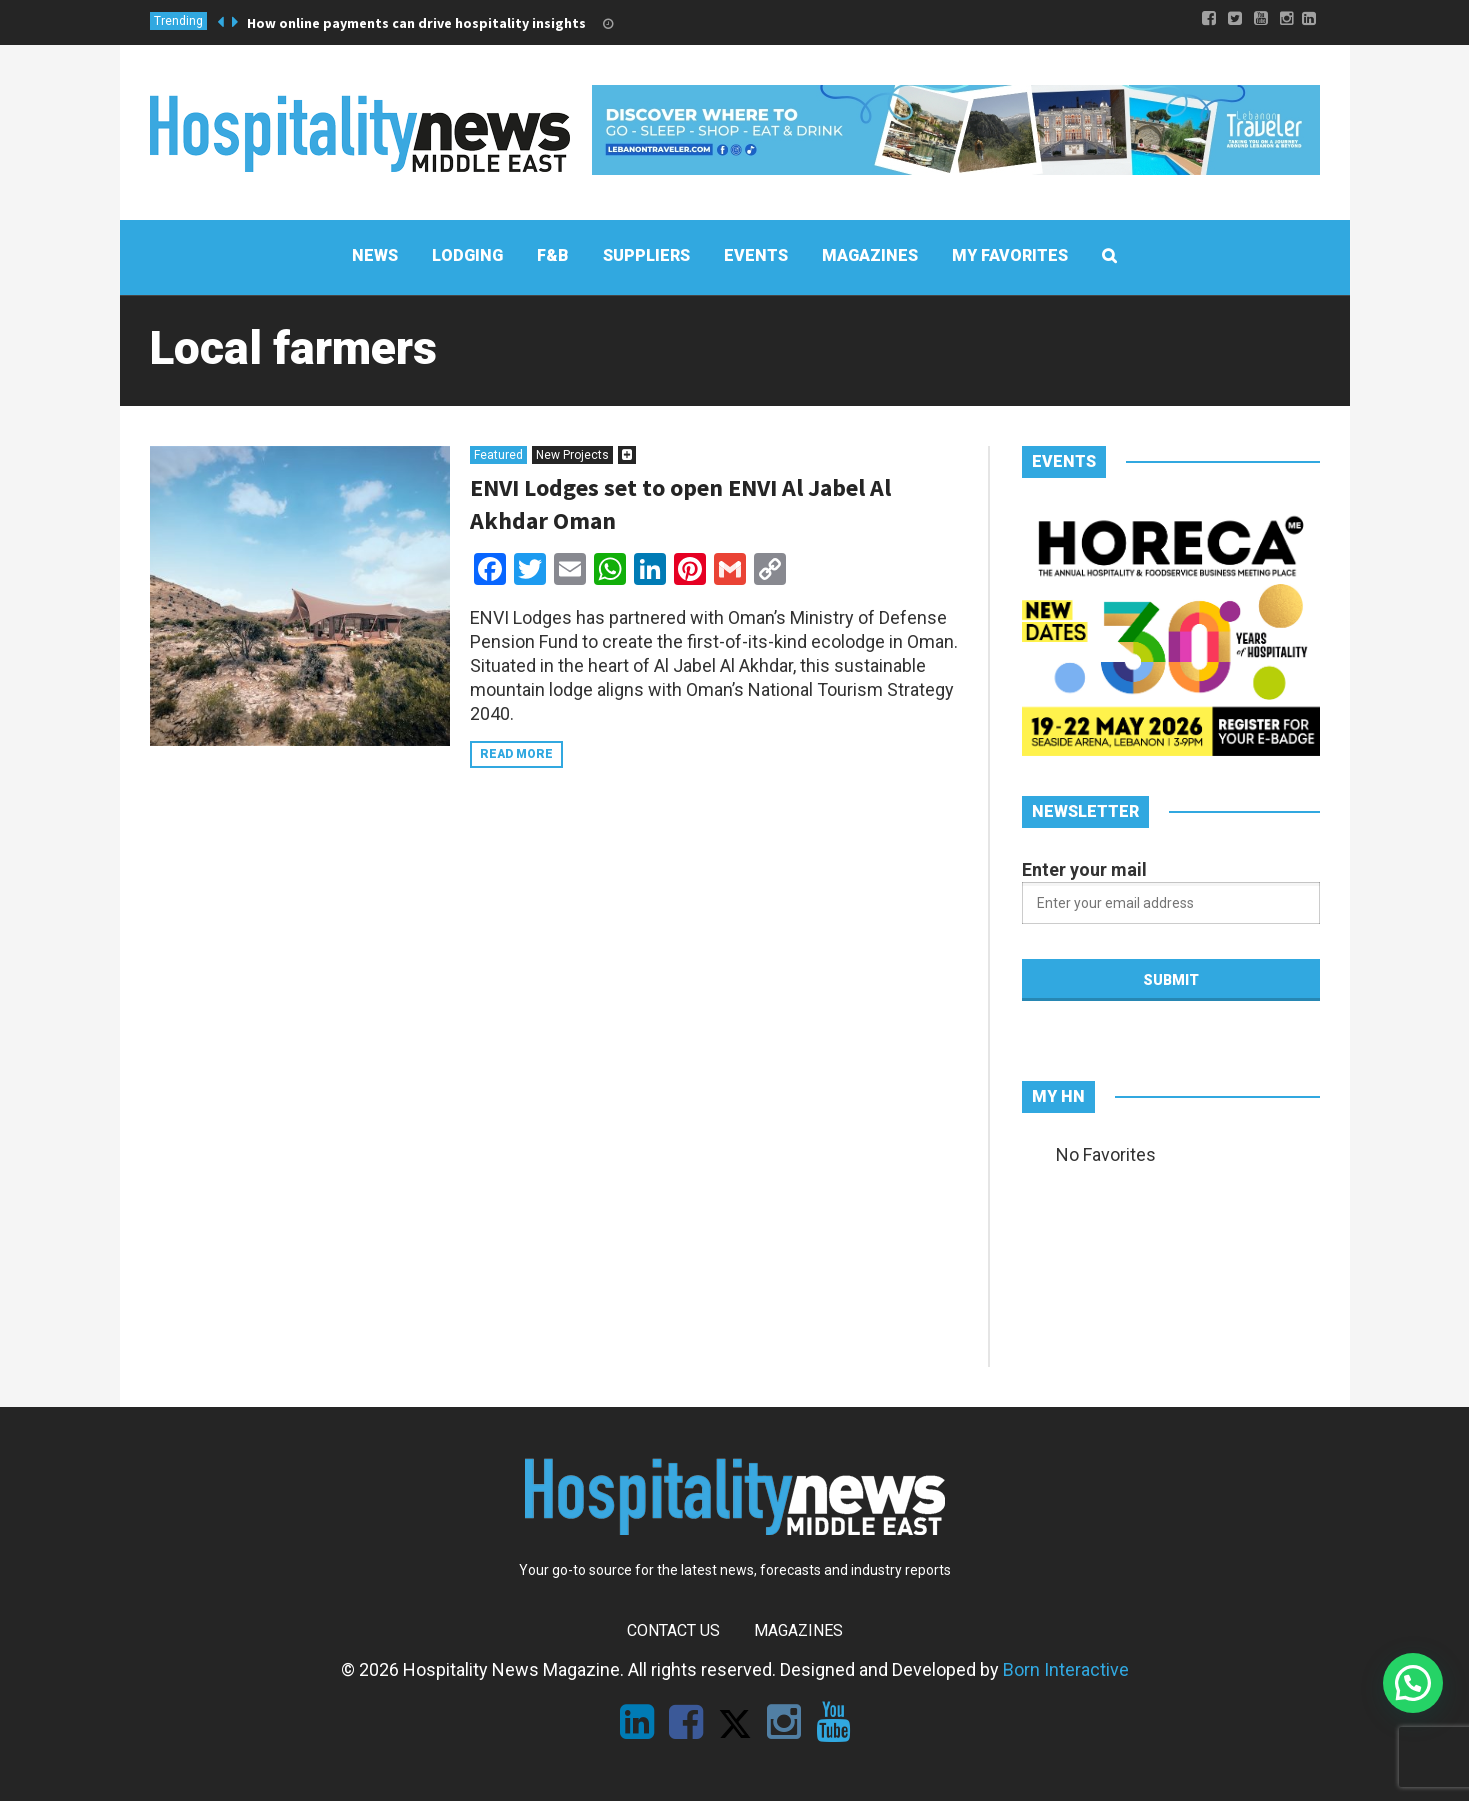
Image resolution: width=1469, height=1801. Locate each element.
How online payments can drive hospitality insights (416, 23)
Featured (498, 455)
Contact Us (673, 1630)
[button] (1413, 1683)
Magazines (798, 1630)
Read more (516, 754)
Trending (178, 21)
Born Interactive (1066, 1669)
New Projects (572, 455)
